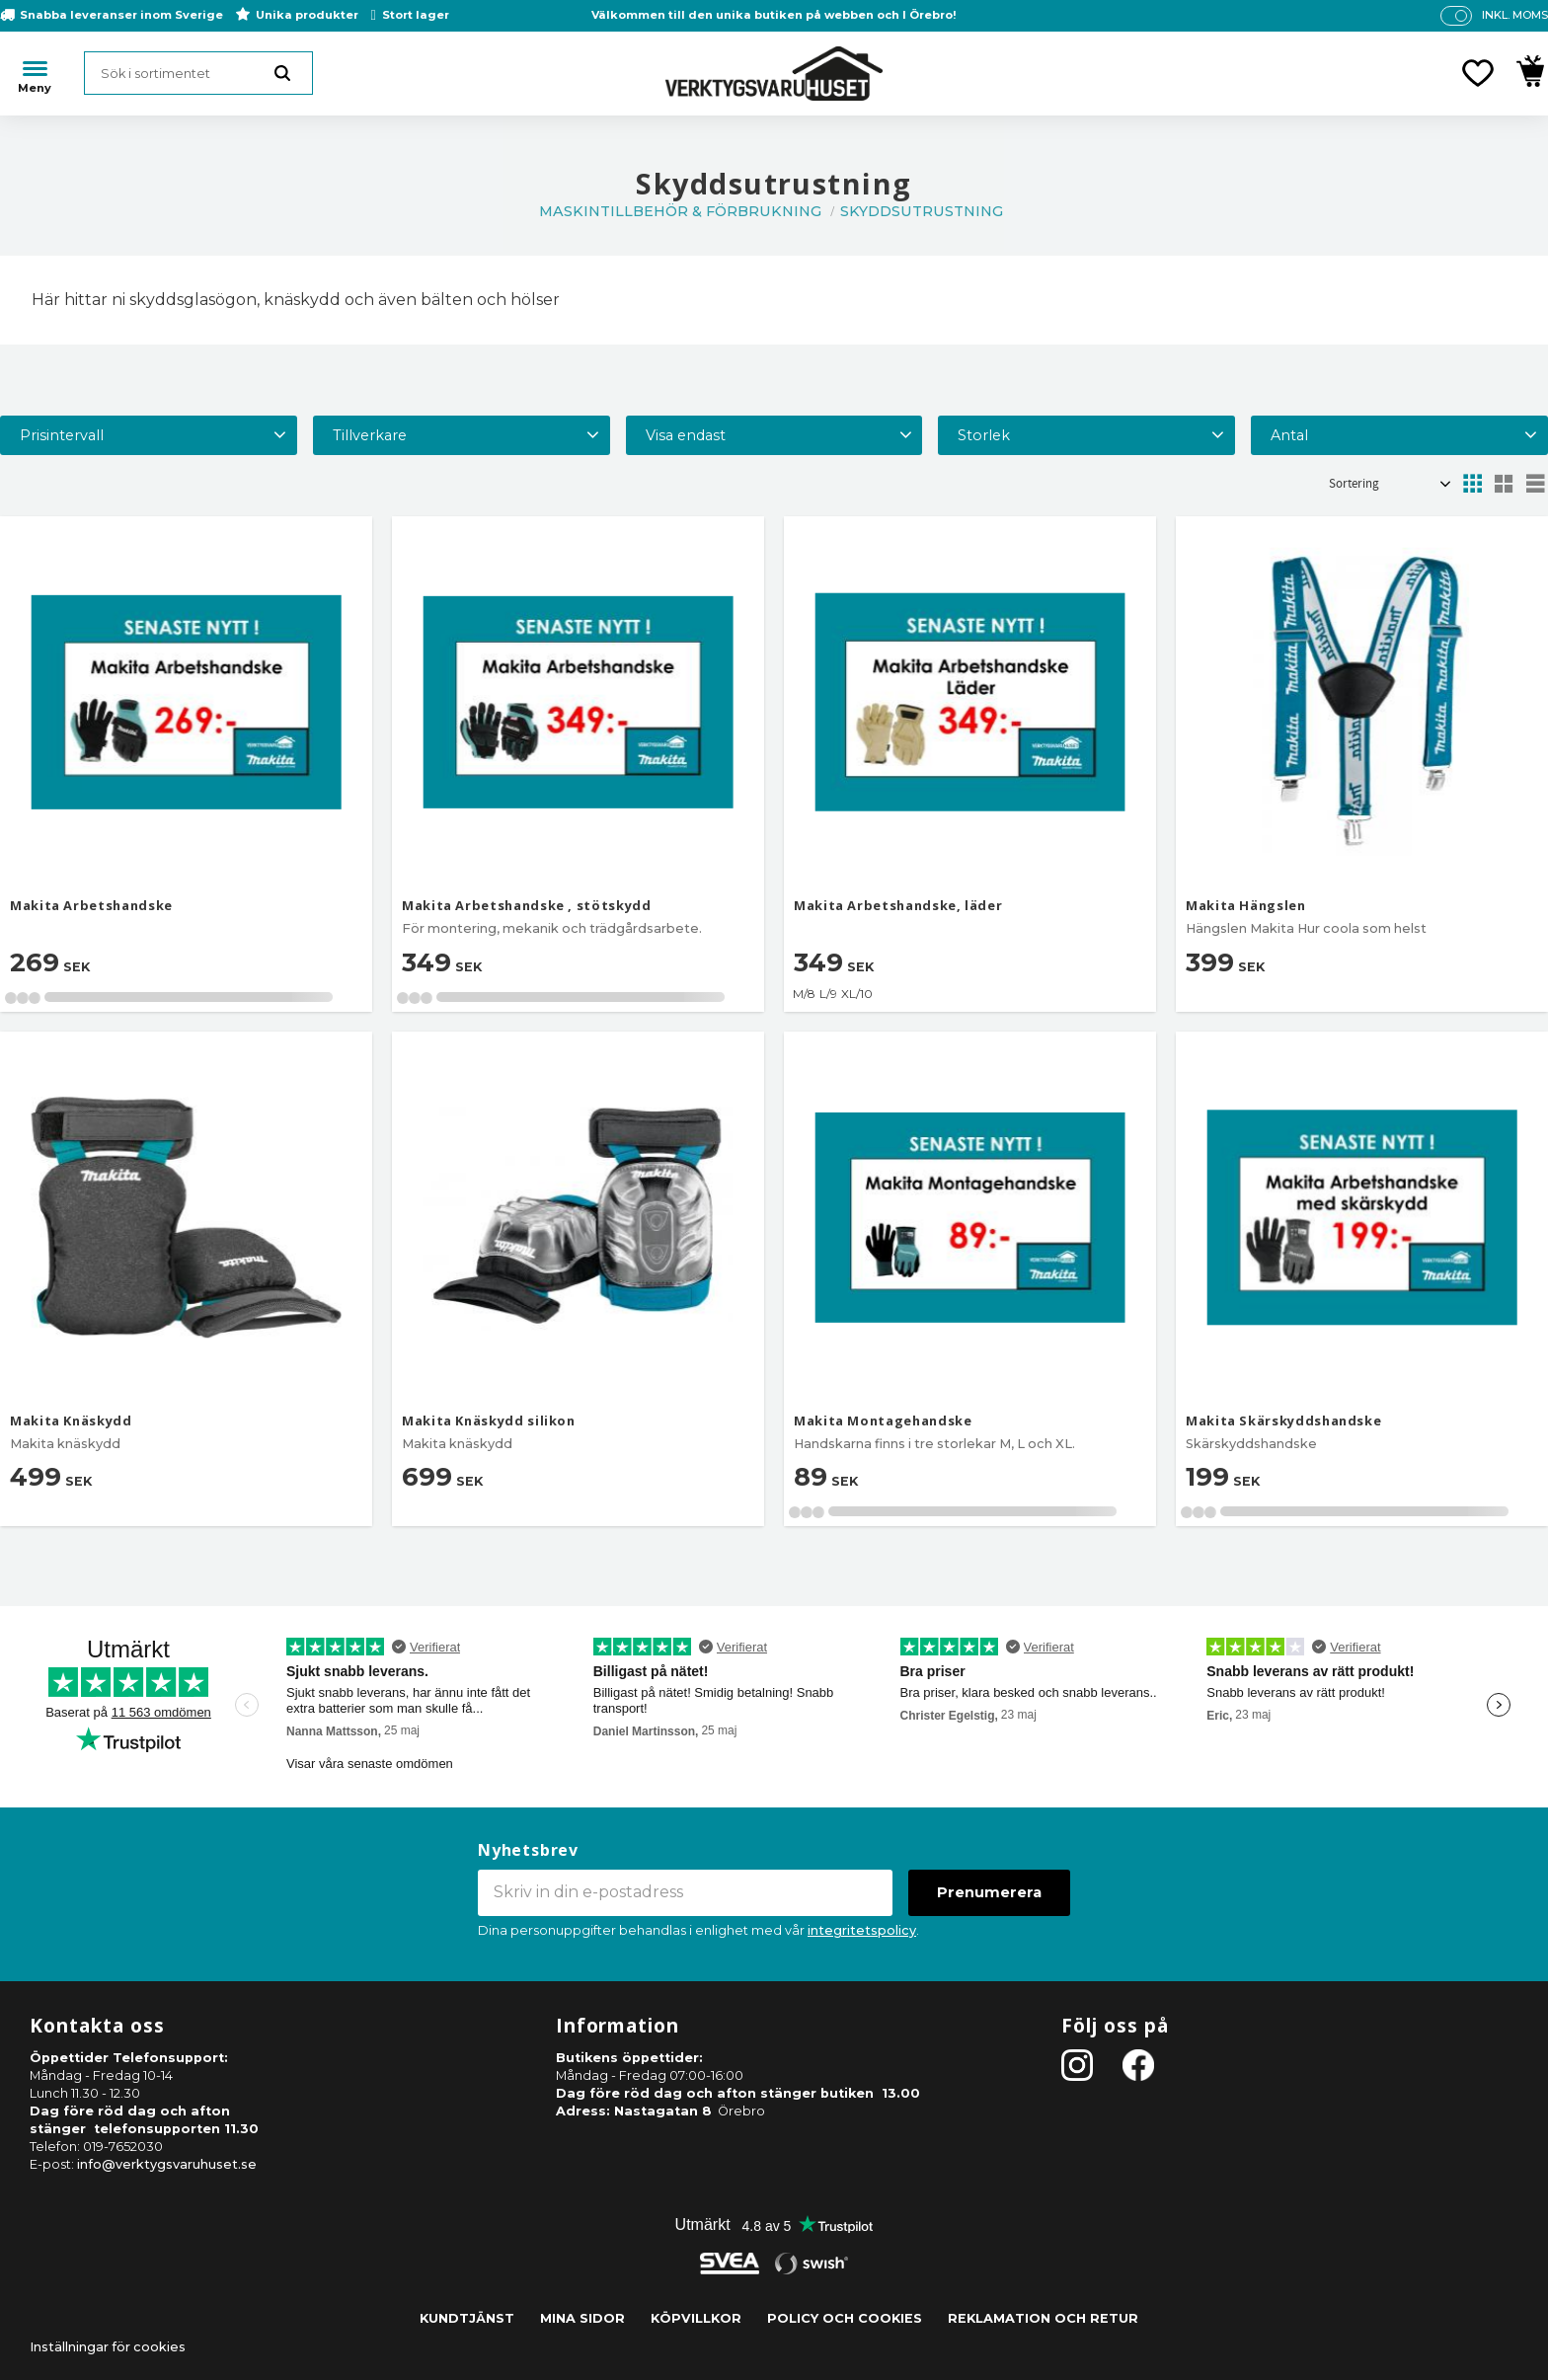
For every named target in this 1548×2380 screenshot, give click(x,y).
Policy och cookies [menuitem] (844, 2318)
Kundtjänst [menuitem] (467, 2318)
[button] (1478, 73)
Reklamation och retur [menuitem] (1043, 2318)
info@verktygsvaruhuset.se (167, 2164)
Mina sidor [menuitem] (582, 2318)
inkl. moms (1515, 15)
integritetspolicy (862, 1930)
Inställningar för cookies (108, 2347)
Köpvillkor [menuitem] (696, 2318)
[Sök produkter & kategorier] (198, 73)
